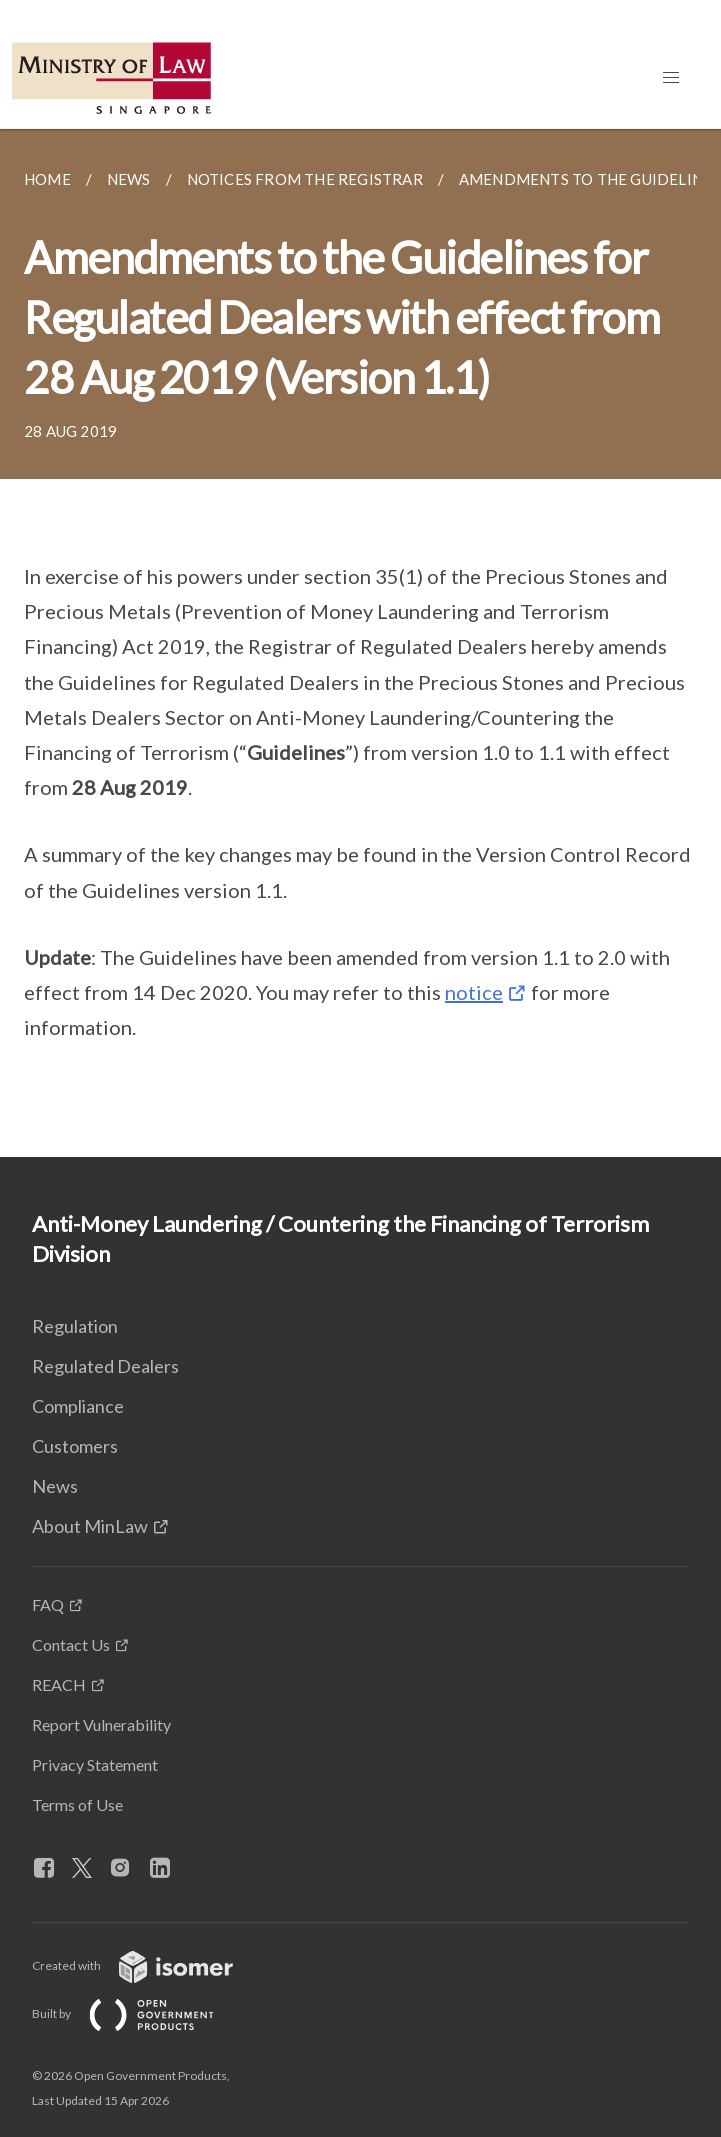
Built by (139, 2013)
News (55, 1486)
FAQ (48, 1604)
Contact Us (71, 1644)
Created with (148, 1965)
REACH (59, 1684)
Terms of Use (77, 1804)
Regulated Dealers (105, 1366)
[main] (360, 643)
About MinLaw (90, 1526)
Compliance (78, 1406)
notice (474, 992)
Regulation (75, 1326)
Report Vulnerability (101, 1724)
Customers (75, 1446)
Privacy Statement (95, 1764)
